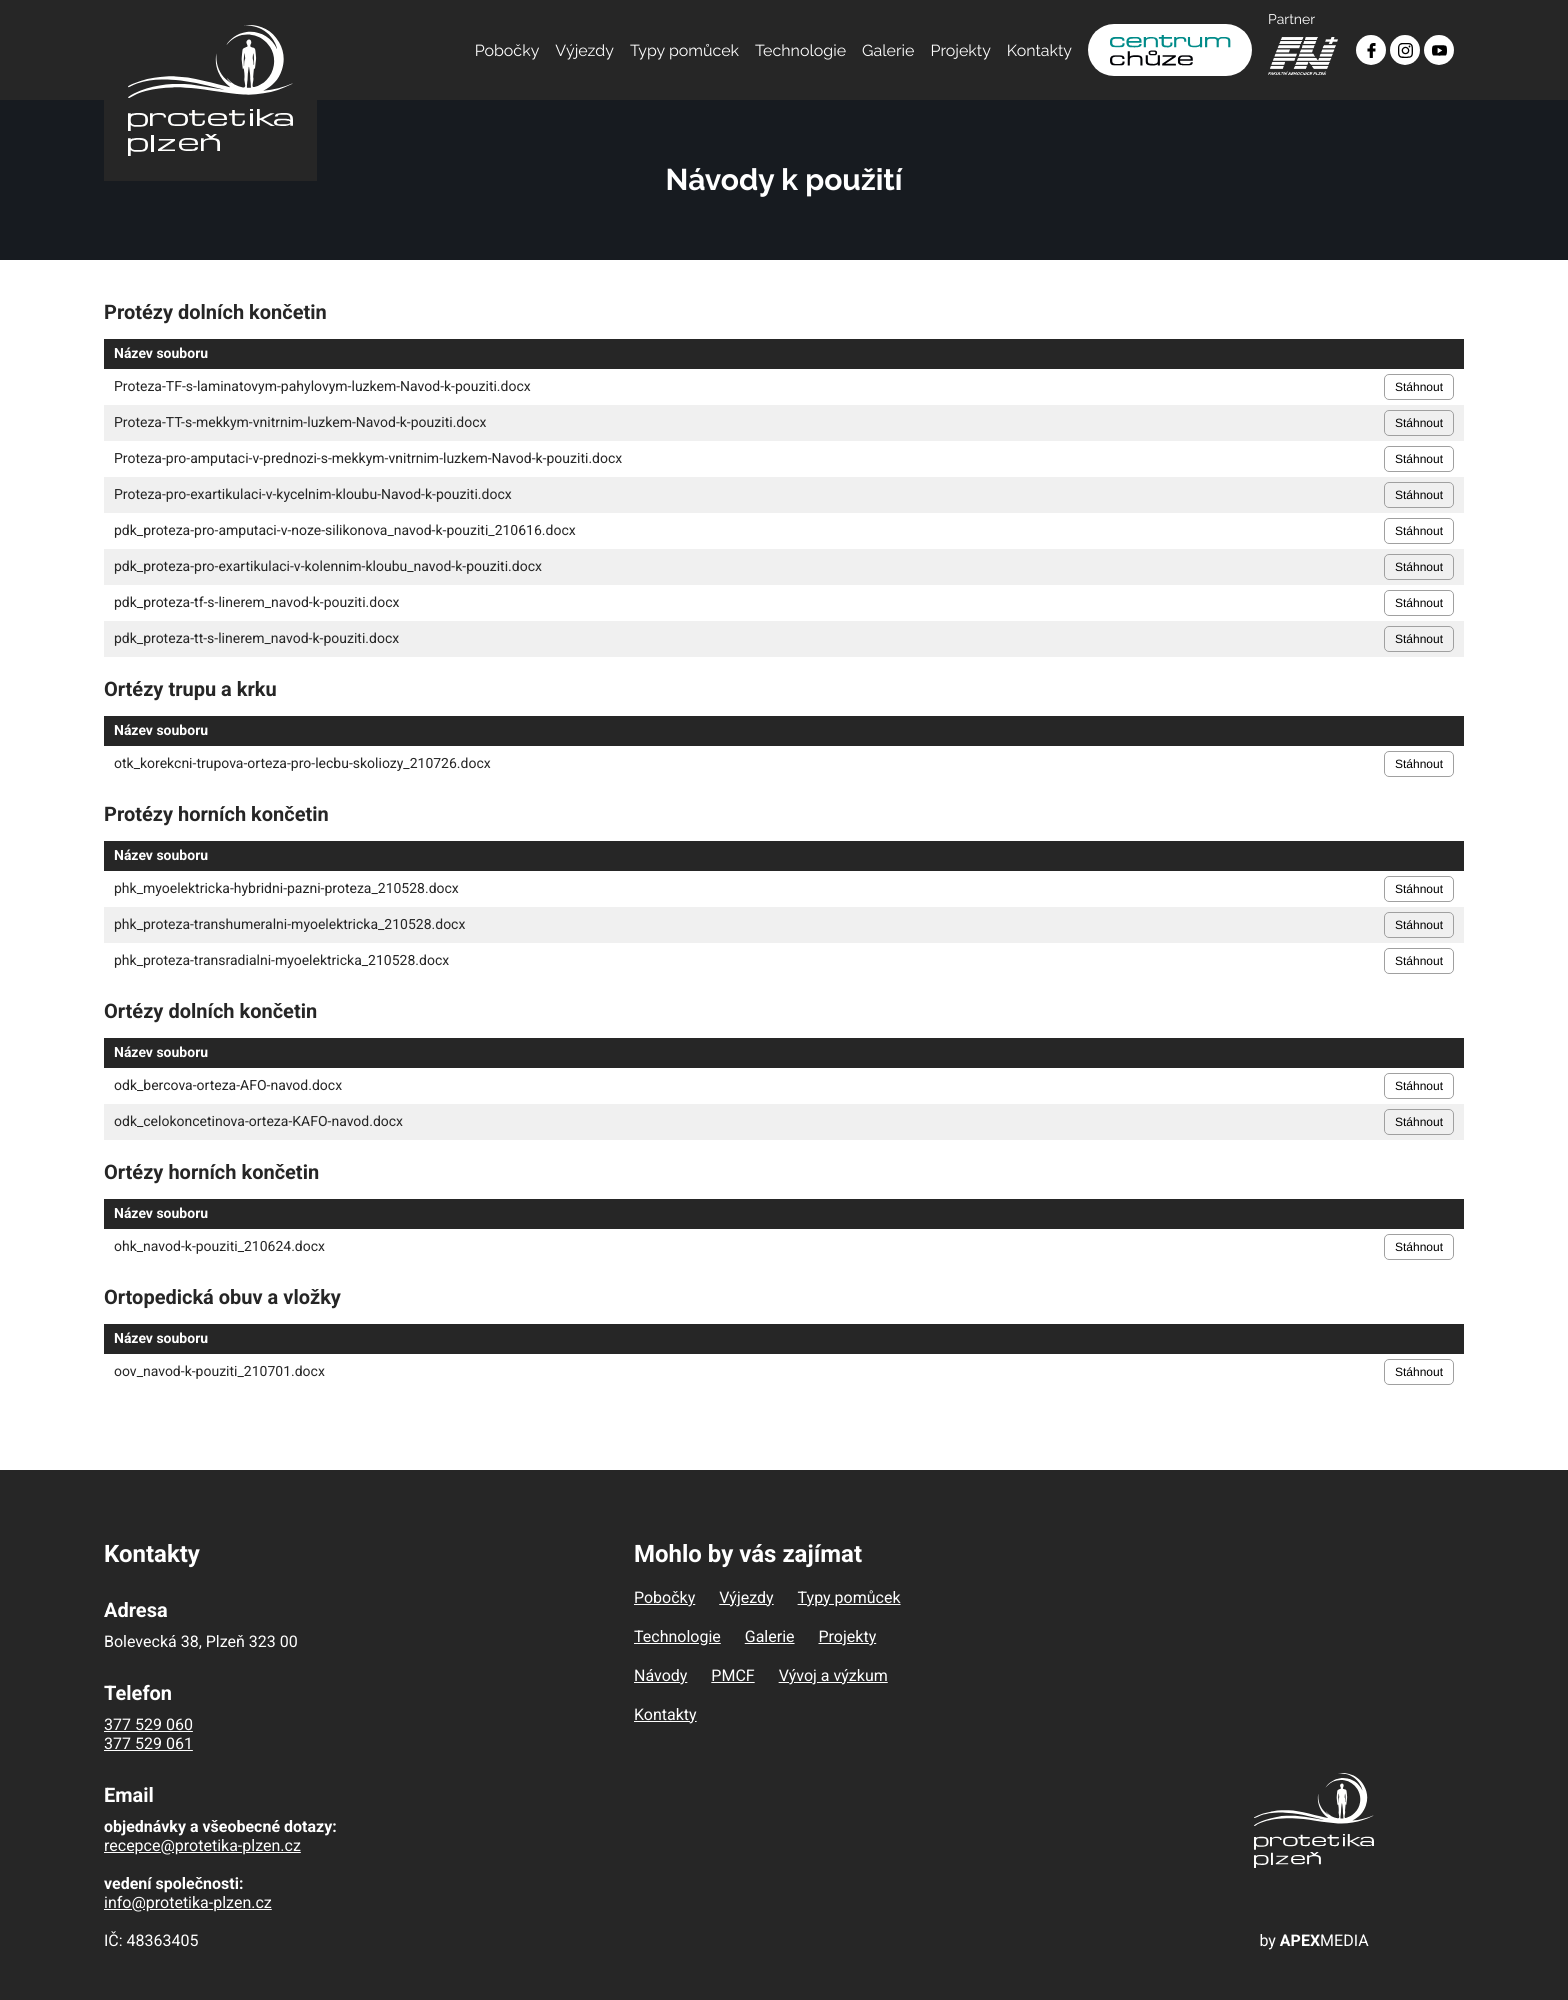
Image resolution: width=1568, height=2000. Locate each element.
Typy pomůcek (684, 50)
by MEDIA (1313, 1940)
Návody (660, 1675)
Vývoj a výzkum (833, 1675)
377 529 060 (148, 1724)
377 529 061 (148, 1743)
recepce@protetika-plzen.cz (202, 1845)
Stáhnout (1419, 387)
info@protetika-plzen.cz (188, 1902)
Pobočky (507, 50)
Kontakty (1039, 50)
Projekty (961, 50)
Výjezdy (584, 50)
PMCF (732, 1675)
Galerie (888, 50)
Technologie (800, 50)
